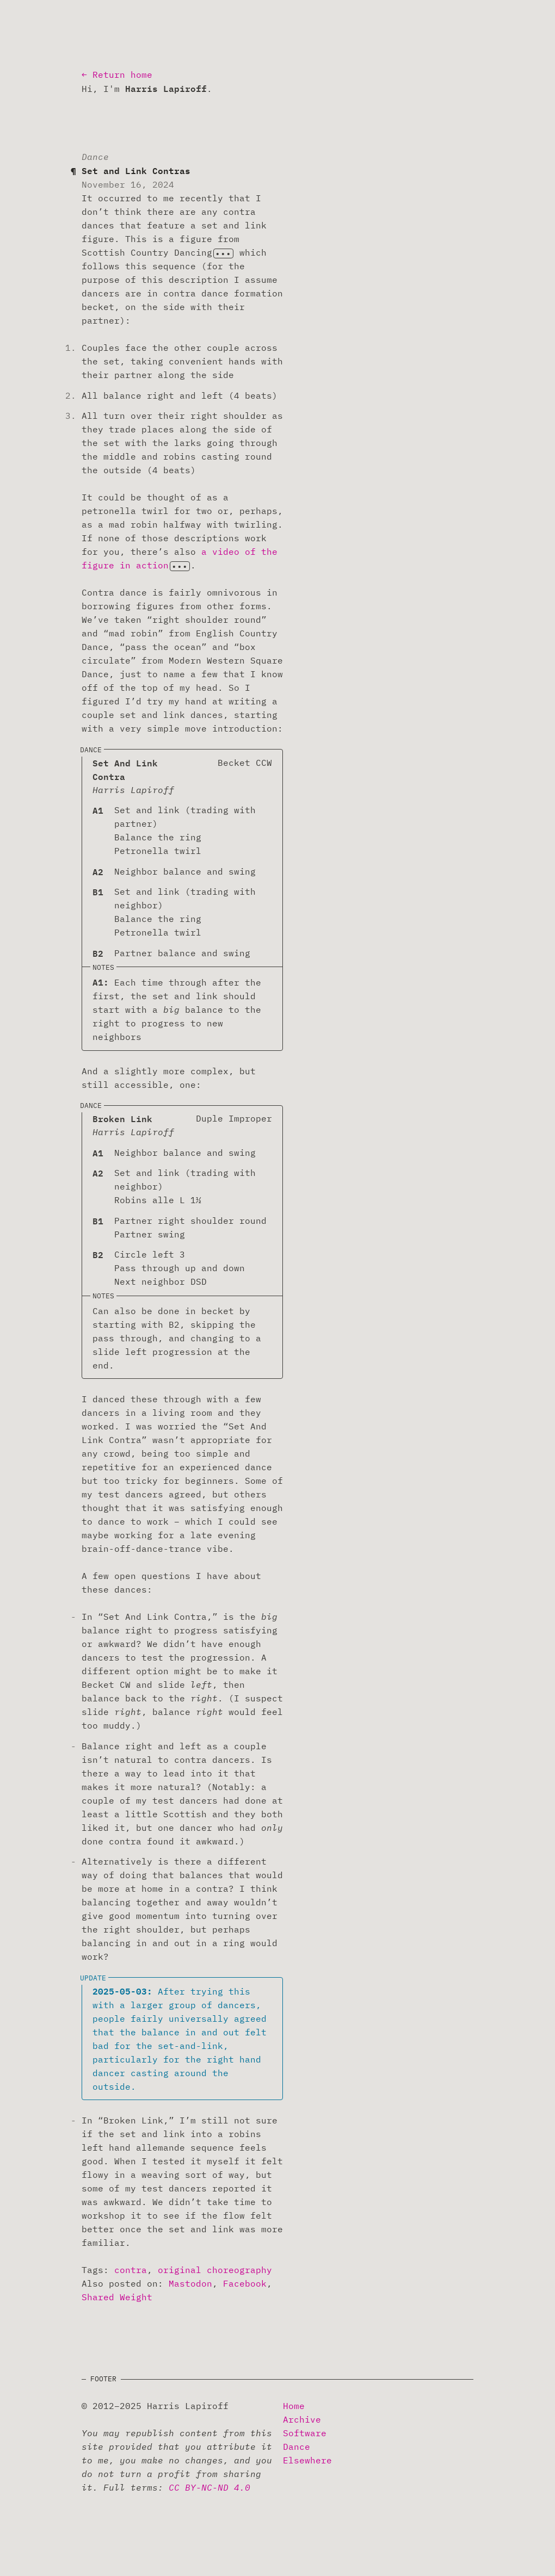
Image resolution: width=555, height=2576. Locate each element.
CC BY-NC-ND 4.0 (209, 2487)
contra (130, 2269)
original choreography (215, 2269)
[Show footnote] (223, 253)
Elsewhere (307, 2460)
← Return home (117, 74)
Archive (302, 2419)
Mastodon (190, 2283)
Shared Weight (117, 2297)
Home (294, 2405)
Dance (296, 2446)
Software (304, 2433)
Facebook (245, 2283)
